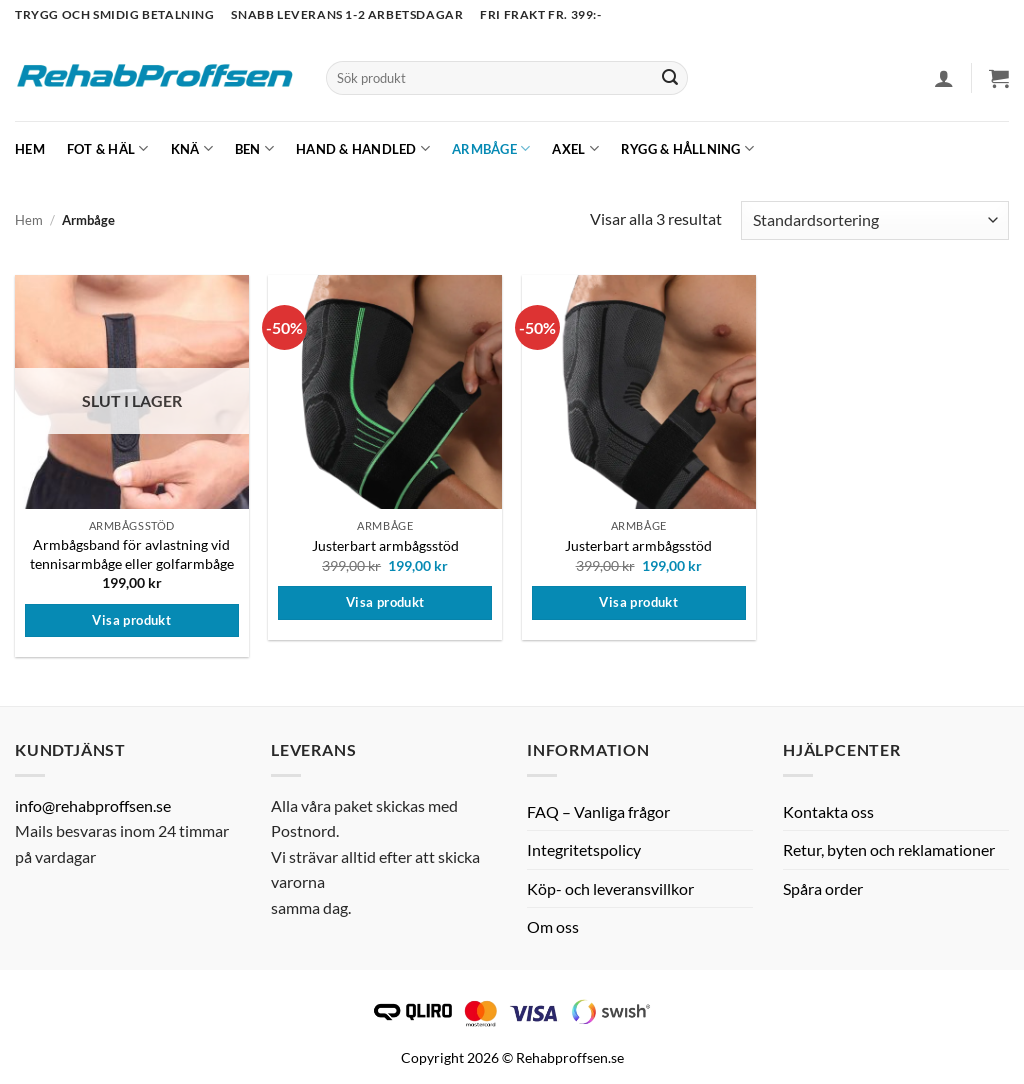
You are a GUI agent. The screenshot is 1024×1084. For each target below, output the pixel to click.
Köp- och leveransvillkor (610, 888)
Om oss (553, 926)
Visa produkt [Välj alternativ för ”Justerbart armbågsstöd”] (385, 602)
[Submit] (670, 78)
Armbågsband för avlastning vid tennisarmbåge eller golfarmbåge (132, 554)
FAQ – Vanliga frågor (598, 811)
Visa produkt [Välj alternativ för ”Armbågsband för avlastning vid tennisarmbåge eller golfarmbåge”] (131, 620)
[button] (944, 78)
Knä (192, 148)
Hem (30, 149)
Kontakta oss (828, 811)
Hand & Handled (363, 148)
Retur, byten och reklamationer (889, 849)
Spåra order (823, 888)
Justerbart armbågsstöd (385, 545)
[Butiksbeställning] (875, 220)
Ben (254, 148)
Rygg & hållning (687, 148)
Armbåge (491, 148)
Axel (575, 148)
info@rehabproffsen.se (93, 805)
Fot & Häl (108, 148)
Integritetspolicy (584, 849)
